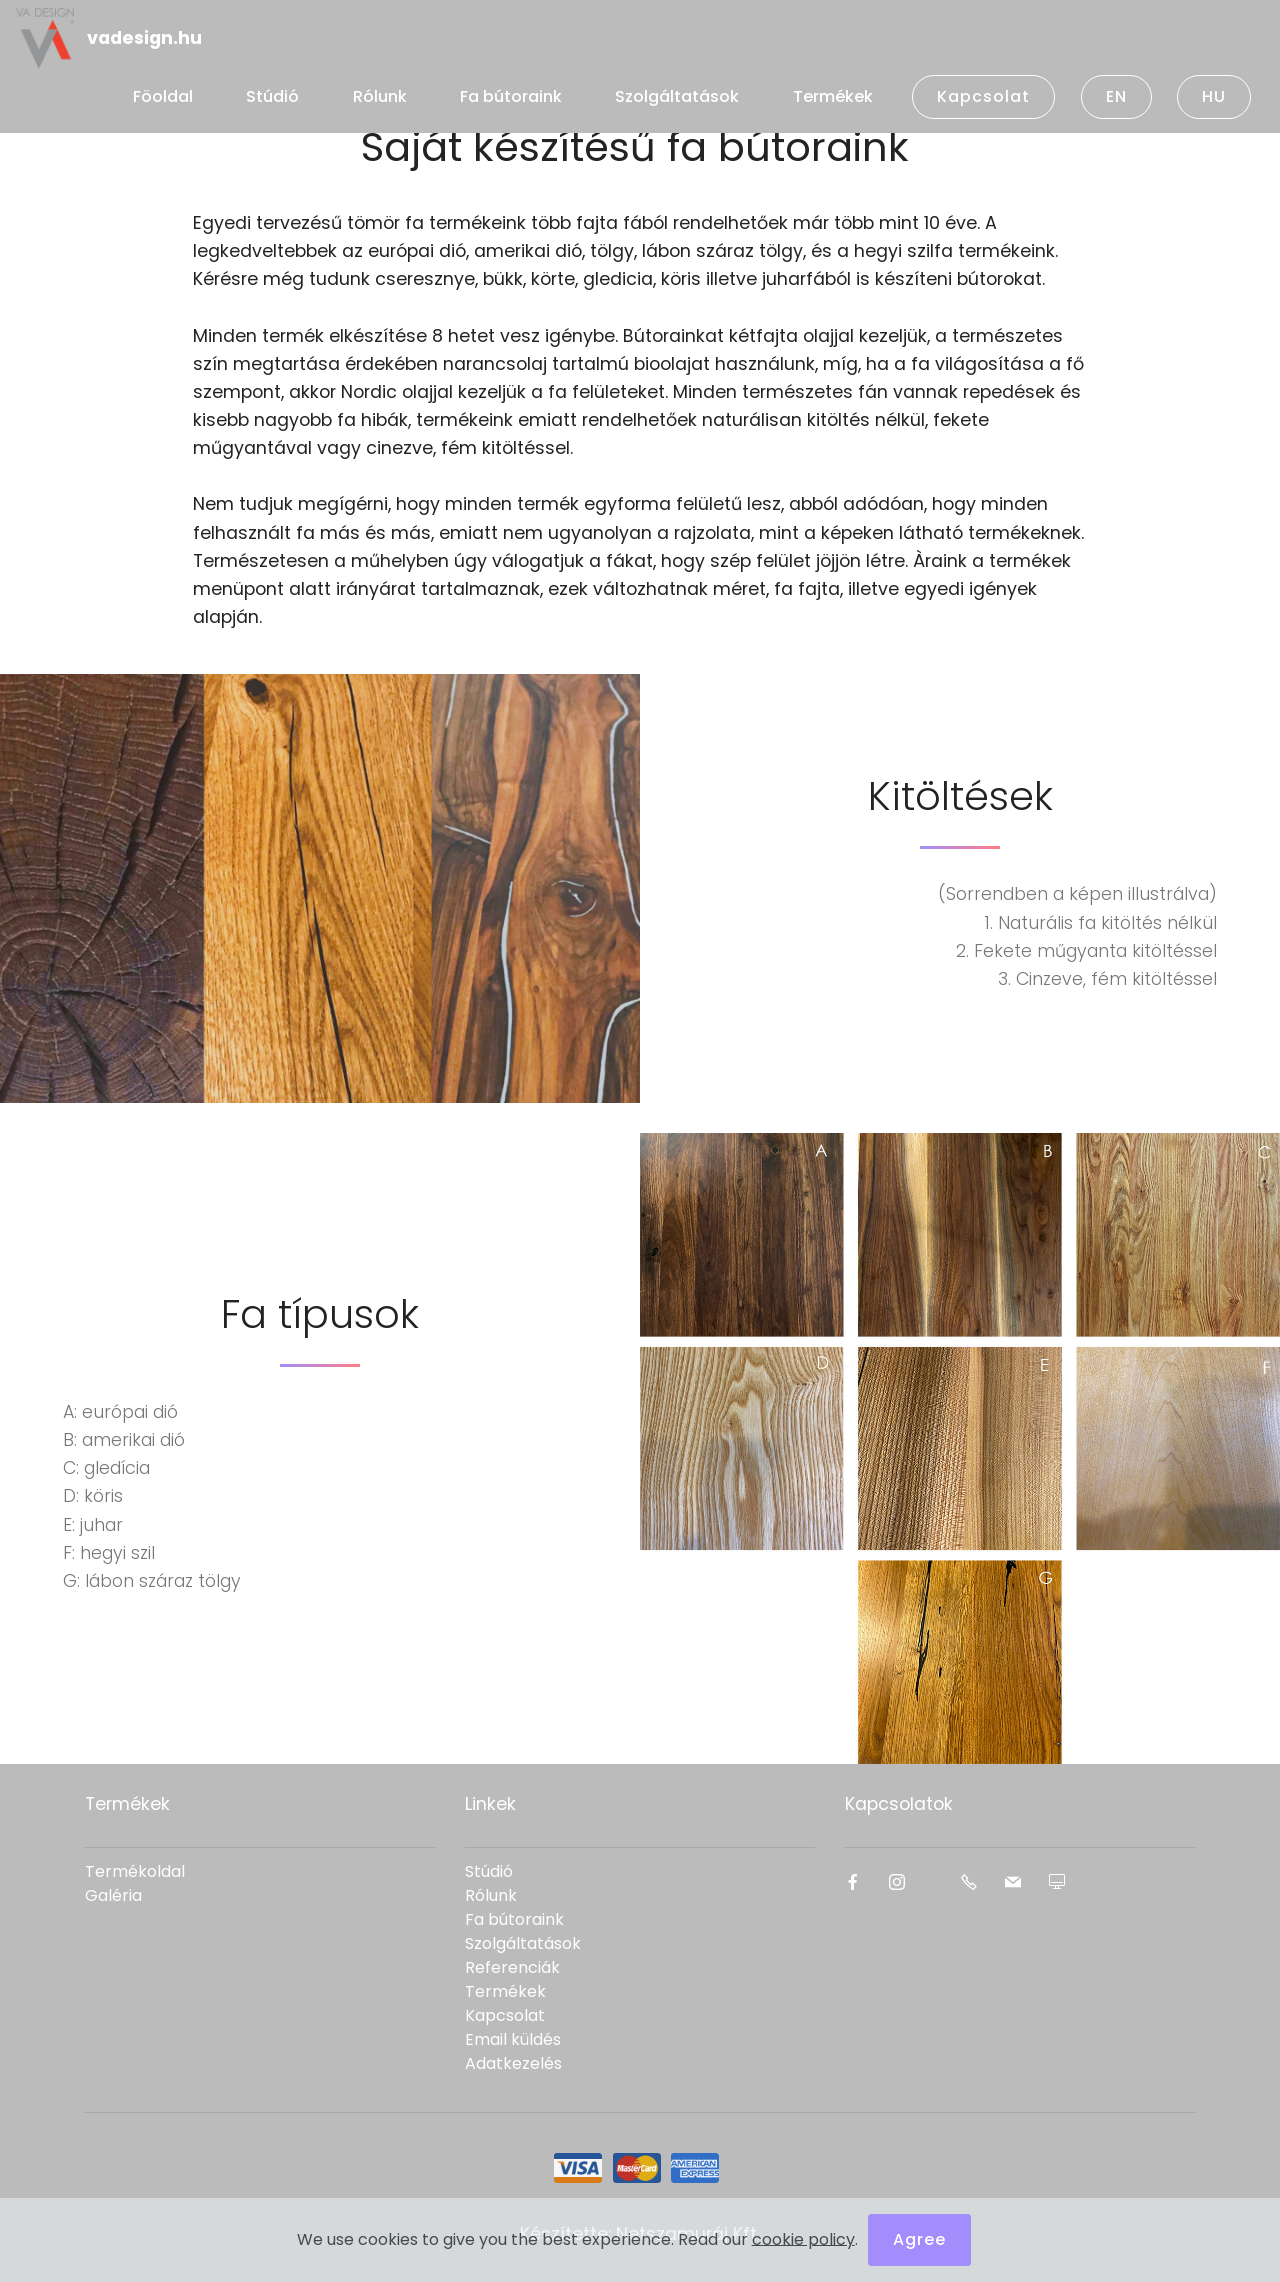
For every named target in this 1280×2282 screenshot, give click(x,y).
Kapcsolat (983, 96)
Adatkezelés (513, 2063)
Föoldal (163, 96)
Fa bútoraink (511, 96)
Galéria (113, 1895)
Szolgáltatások (677, 96)
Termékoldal (135, 1871)
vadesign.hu (144, 38)
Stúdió (272, 96)
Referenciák (512, 1967)
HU (1214, 96)
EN (1116, 96)
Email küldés (513, 2039)
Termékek (833, 96)
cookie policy (803, 2244)
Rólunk (380, 96)
